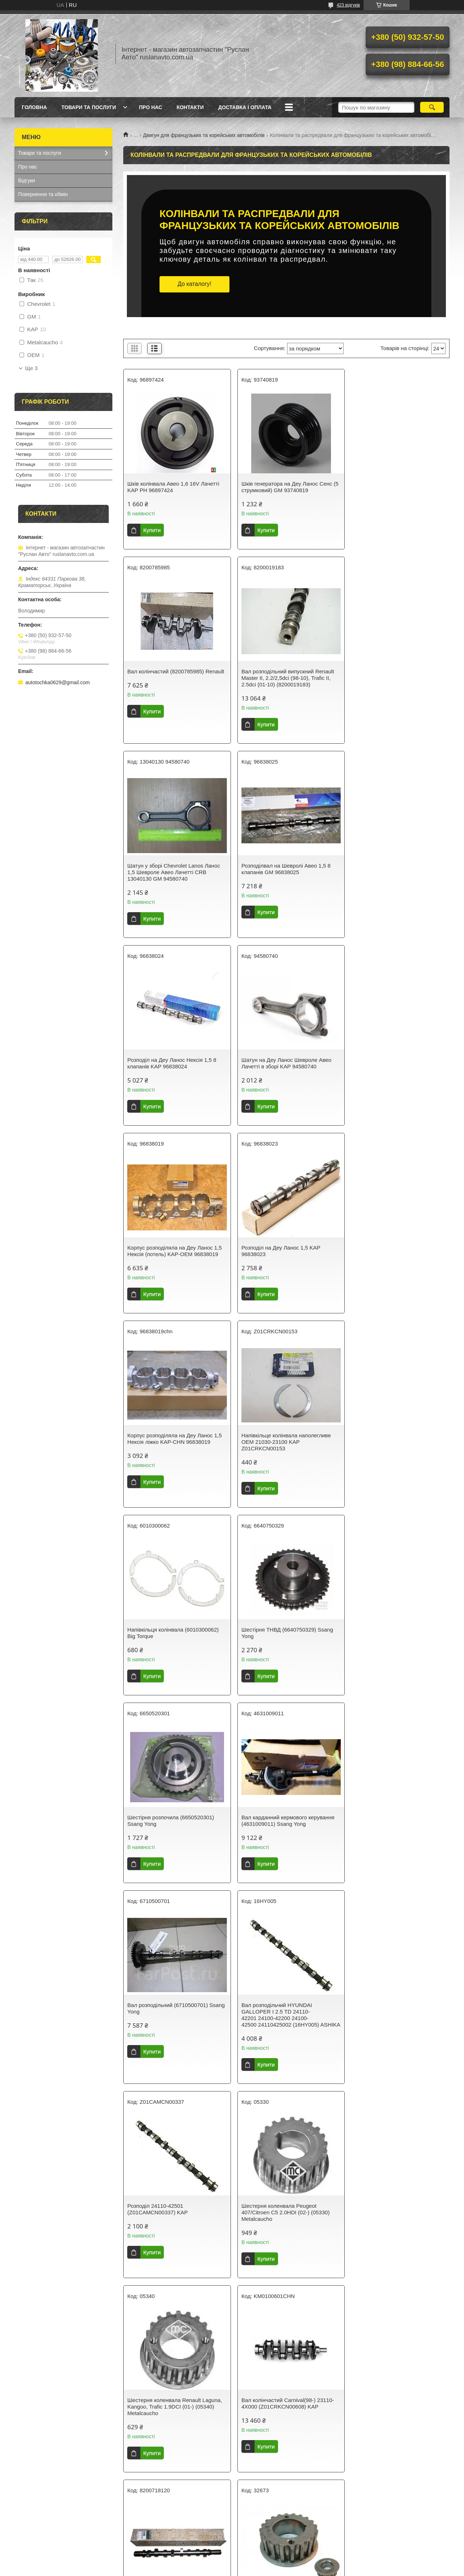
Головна (34, 107)
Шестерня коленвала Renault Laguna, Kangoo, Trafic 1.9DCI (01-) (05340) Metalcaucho (396, 1649)
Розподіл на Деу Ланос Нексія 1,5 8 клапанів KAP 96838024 (171, 869)
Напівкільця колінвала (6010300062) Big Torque (173, 1251)
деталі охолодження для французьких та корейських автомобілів (298, 2319)
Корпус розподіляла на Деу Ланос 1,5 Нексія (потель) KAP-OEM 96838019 (396, 869)
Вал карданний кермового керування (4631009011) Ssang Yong (173, 1438)
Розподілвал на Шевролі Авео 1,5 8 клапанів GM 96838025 (393, 674)
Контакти (190, 107)
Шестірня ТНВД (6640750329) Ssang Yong (284, 1251)
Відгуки (26, 180)
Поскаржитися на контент (272, 2569)
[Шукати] (432, 107)
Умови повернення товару (48, 2535)
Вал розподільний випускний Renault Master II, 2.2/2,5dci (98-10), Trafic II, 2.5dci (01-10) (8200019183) (173, 677)
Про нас (150, 107)
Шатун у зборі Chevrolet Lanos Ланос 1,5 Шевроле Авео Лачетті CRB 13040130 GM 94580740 (284, 677)
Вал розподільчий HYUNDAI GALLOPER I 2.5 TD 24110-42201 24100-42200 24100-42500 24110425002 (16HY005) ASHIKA (388, 1448)
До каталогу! (194, 284)
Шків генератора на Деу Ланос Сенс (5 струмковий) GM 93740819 (283, 487)
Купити (152, 530)
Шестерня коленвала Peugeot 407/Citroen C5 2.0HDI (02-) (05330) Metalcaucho (282, 1649)
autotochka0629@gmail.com (57, 682)
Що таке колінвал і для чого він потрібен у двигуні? (285, 2383)
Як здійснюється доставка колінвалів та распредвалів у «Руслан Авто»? (285, 2414)
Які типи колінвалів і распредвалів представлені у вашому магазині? (285, 2429)
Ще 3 (31, 368)
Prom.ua (266, 2562)
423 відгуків (348, 5)
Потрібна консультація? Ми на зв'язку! (286, 2454)
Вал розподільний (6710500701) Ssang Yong (278, 1438)
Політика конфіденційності (328, 2569)
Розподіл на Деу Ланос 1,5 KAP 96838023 (166, 1056)
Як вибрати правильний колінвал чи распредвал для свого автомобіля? (285, 2398)
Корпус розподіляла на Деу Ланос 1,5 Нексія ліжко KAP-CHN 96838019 (285, 1056)
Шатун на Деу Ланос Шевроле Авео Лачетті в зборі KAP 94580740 (283, 869)
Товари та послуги (88, 107)
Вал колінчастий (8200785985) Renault (387, 487)
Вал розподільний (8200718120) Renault (278, 1840)
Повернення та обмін (43, 194)
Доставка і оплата (245, 107)
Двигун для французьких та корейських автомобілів (204, 135)
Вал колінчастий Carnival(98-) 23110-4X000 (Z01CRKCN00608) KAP (173, 1840)
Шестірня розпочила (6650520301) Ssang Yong (392, 1251)
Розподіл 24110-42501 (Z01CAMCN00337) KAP (157, 1646)
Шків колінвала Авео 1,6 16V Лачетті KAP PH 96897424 (173, 487)
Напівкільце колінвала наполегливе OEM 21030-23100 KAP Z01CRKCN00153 (394, 1059)
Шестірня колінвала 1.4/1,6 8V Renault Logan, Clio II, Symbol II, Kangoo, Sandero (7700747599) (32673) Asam (397, 1843)
